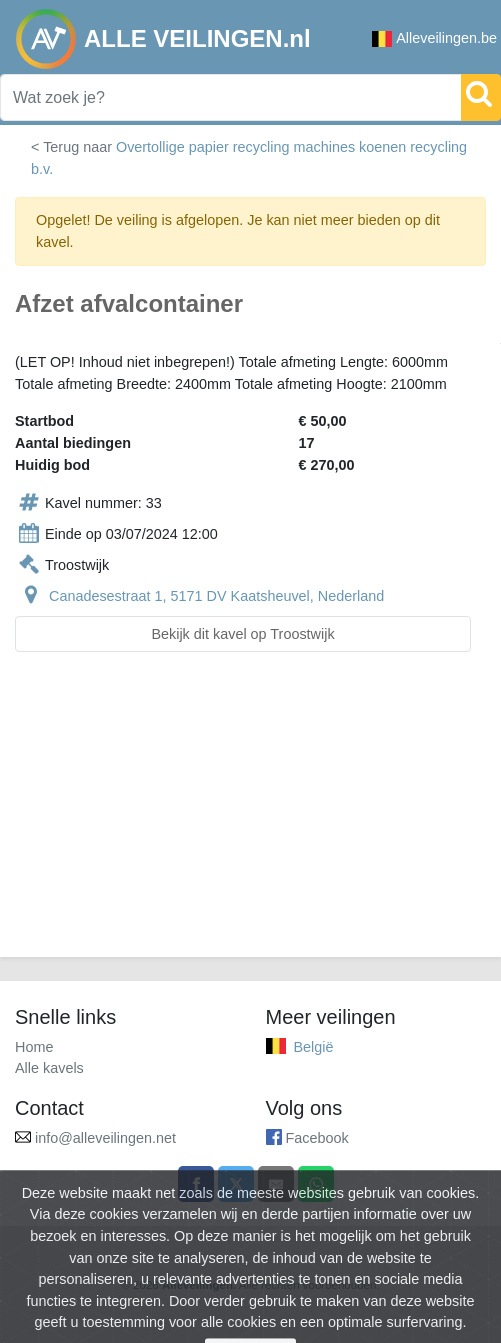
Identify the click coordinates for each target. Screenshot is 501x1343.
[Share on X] (236, 1184)
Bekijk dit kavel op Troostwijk (242, 634)
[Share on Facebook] (196, 1184)
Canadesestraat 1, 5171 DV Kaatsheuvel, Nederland (216, 596)
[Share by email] (276, 1184)
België (314, 1047)
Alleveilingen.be (434, 38)
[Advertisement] (250, 816)
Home (34, 1047)
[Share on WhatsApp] (316, 1184)
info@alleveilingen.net (105, 1138)
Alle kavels (49, 1068)
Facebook (317, 1138)
